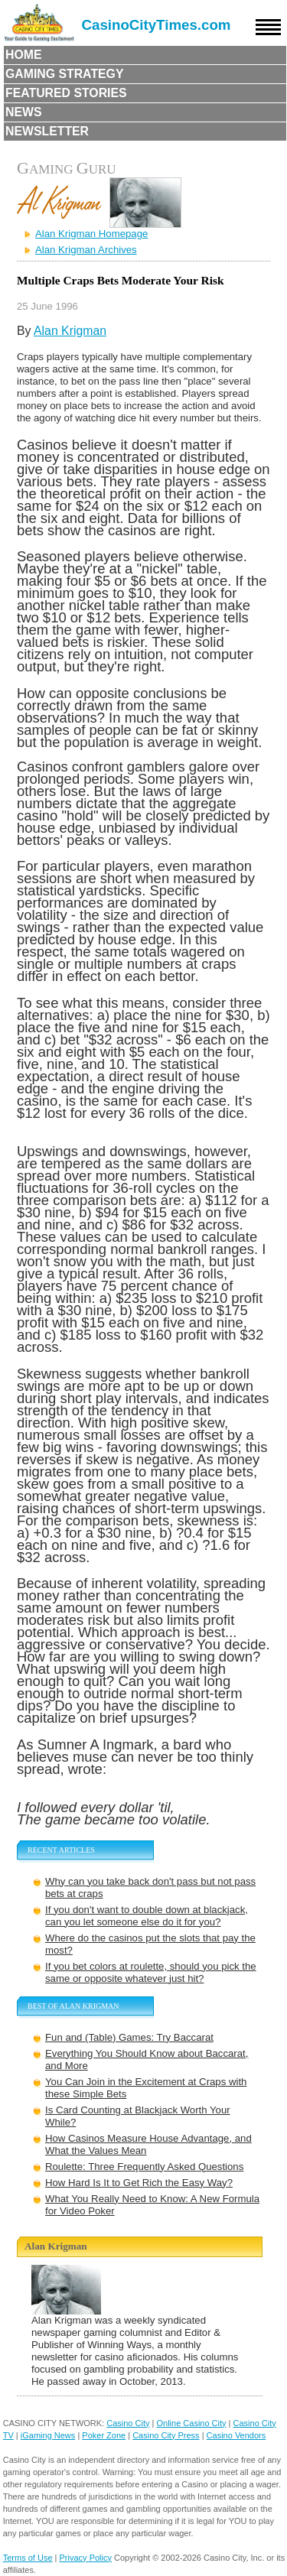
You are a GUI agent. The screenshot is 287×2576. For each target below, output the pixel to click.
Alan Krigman (70, 330)
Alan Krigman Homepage (91, 233)
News (23, 112)
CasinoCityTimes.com (156, 25)
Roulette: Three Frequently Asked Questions (144, 2166)
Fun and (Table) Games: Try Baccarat (129, 2037)
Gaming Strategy (64, 73)
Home (23, 54)
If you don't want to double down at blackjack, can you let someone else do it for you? (146, 1916)
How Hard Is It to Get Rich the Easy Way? (139, 2182)
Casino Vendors (236, 2435)
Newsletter (47, 131)
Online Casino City (191, 2423)
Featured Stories (66, 92)
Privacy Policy (86, 2557)
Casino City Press (165, 2435)
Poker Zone (104, 2435)
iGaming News (48, 2435)
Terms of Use (28, 2557)
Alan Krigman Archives (86, 249)
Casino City (127, 2423)
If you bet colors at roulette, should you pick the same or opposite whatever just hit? (150, 1972)
